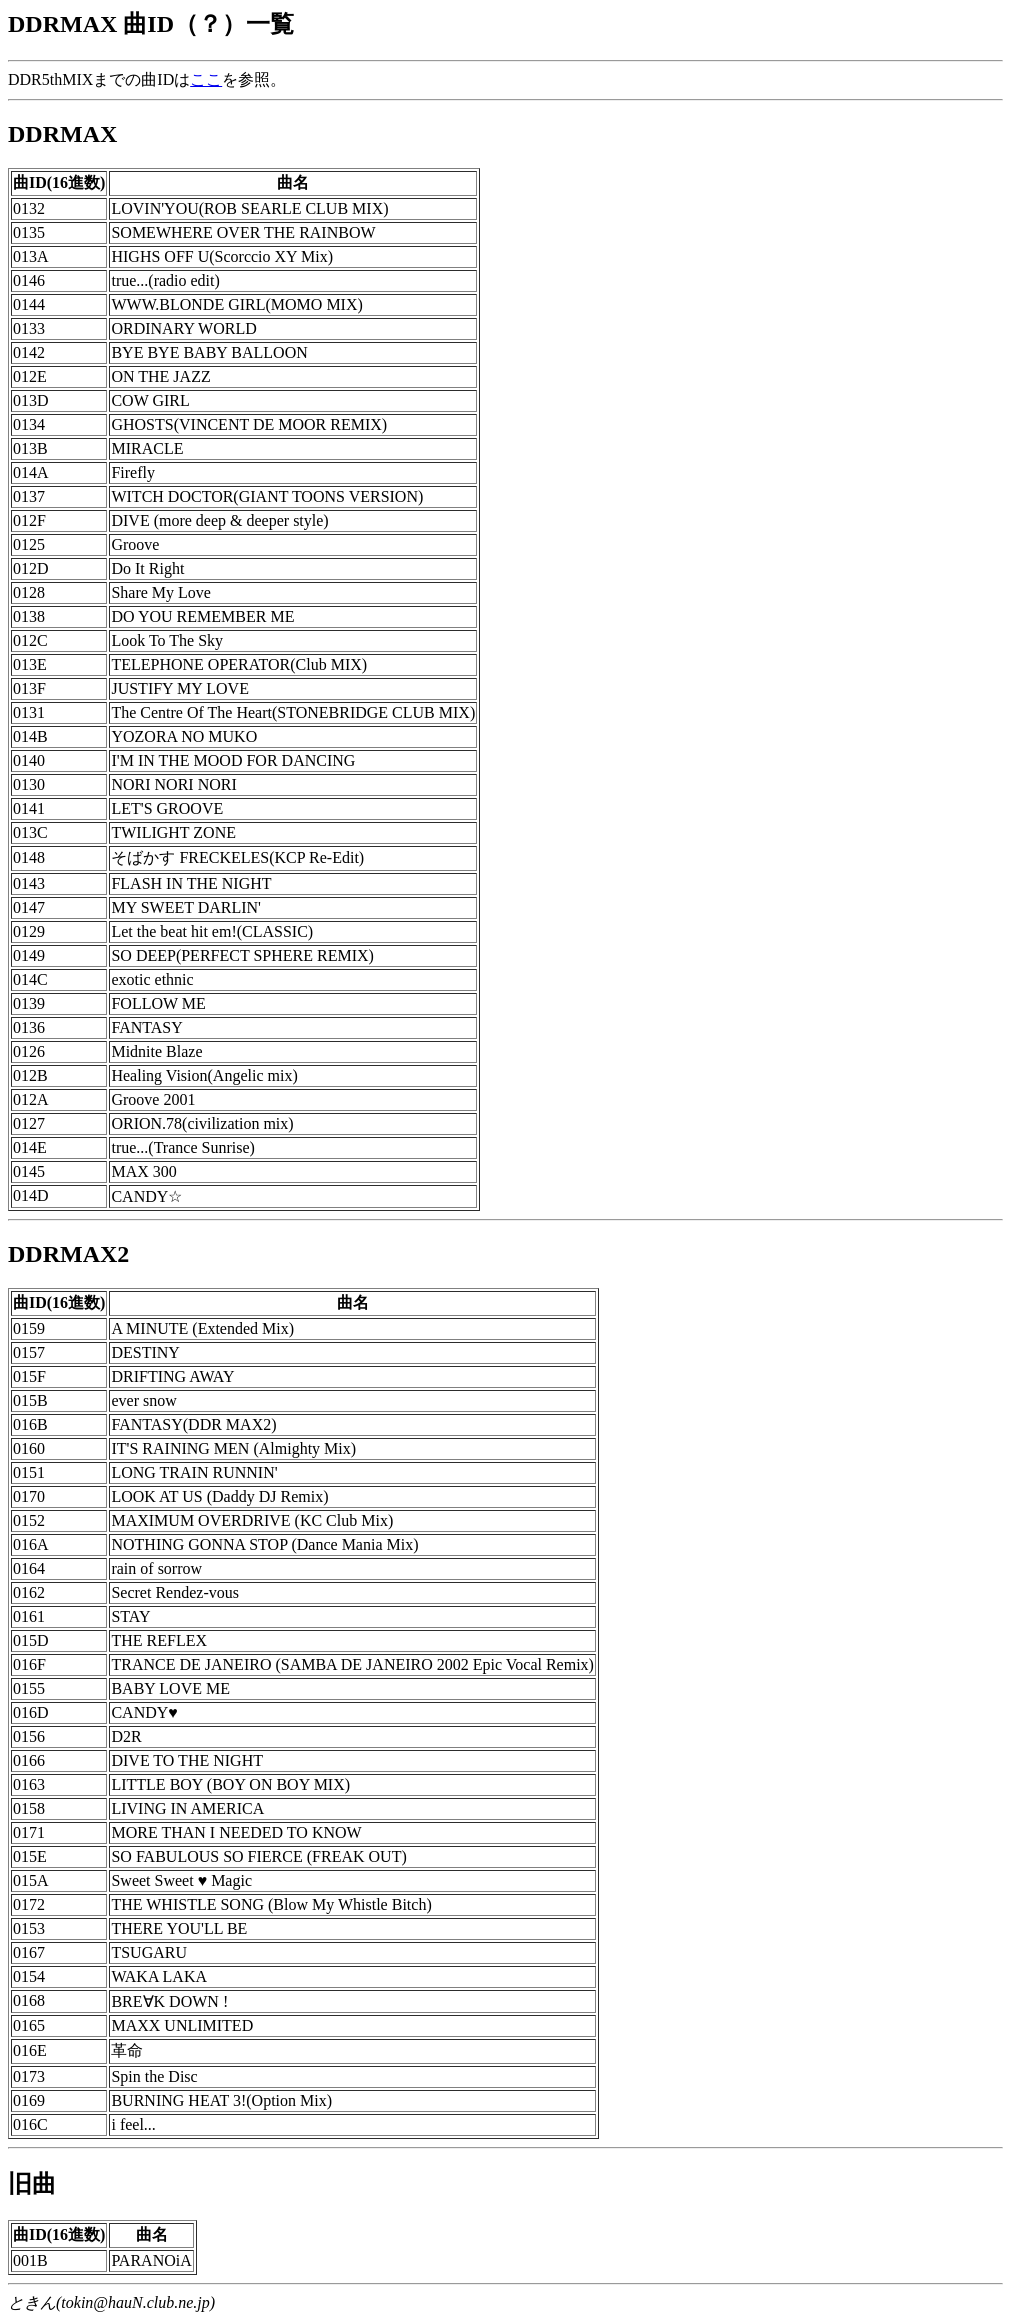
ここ (206, 79)
